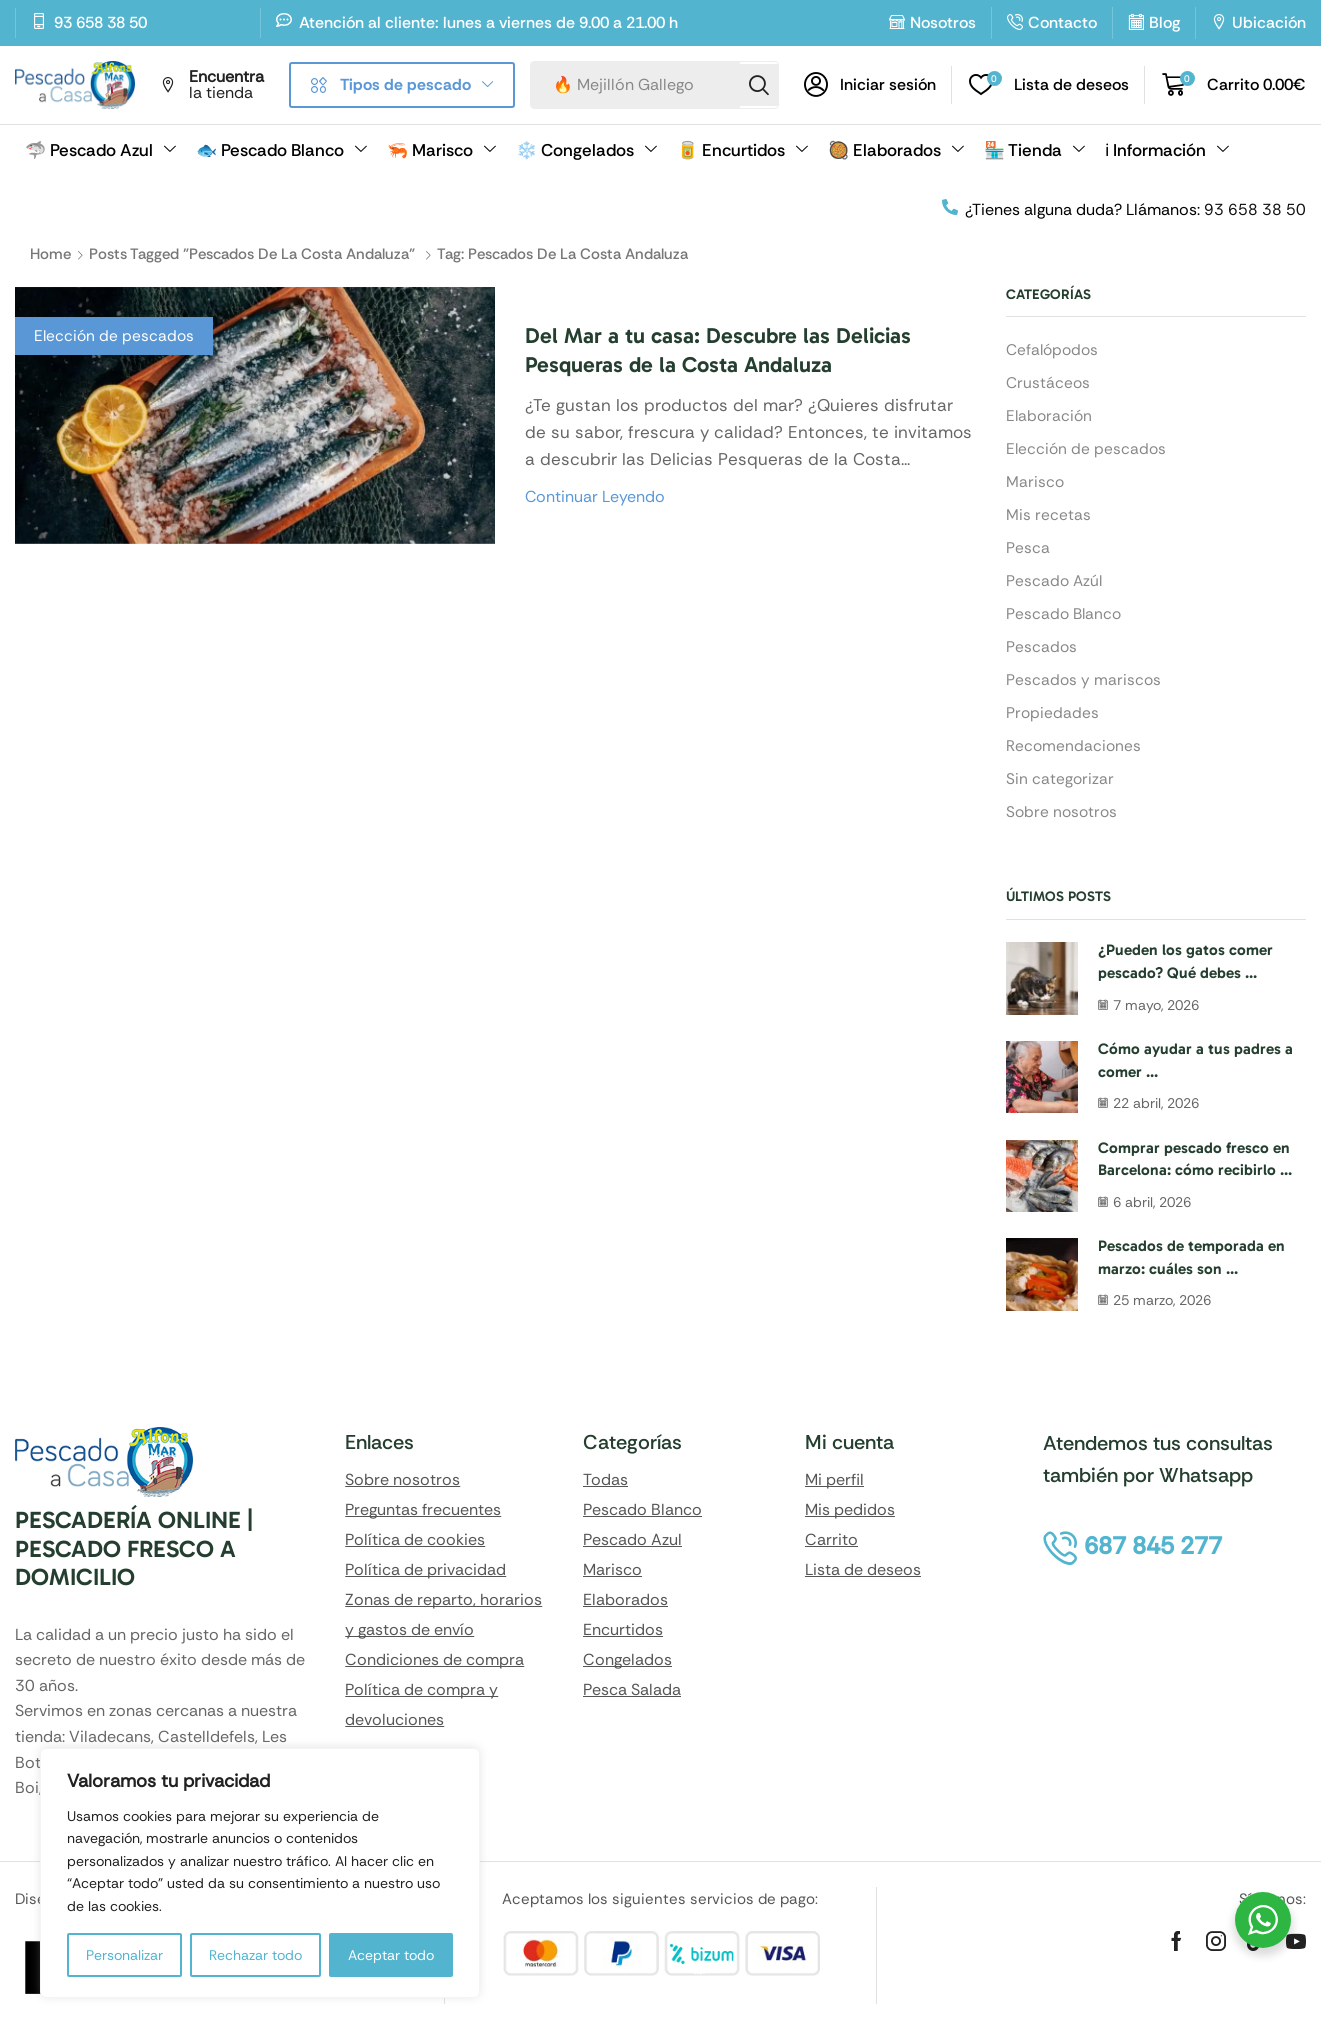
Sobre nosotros (1063, 822)
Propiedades (1053, 720)
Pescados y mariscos (1084, 687)
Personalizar (124, 1955)
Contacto (1062, 22)
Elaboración (1050, 416)
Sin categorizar (1060, 788)
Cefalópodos (1054, 349)
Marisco (1035, 484)
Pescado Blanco (1065, 619)
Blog (1164, 22)
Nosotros (943, 22)
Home (50, 254)
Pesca (1028, 552)
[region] (260, 1873)
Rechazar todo (255, 1955)
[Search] (758, 85)
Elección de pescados (115, 335)
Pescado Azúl (1055, 585)
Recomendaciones (1074, 754)
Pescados (1042, 653)
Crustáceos (1048, 383)
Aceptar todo (391, 1955)
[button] (870, 85)
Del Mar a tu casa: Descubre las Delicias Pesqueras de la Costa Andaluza (734, 349)
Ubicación (1269, 22)
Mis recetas (1048, 518)
